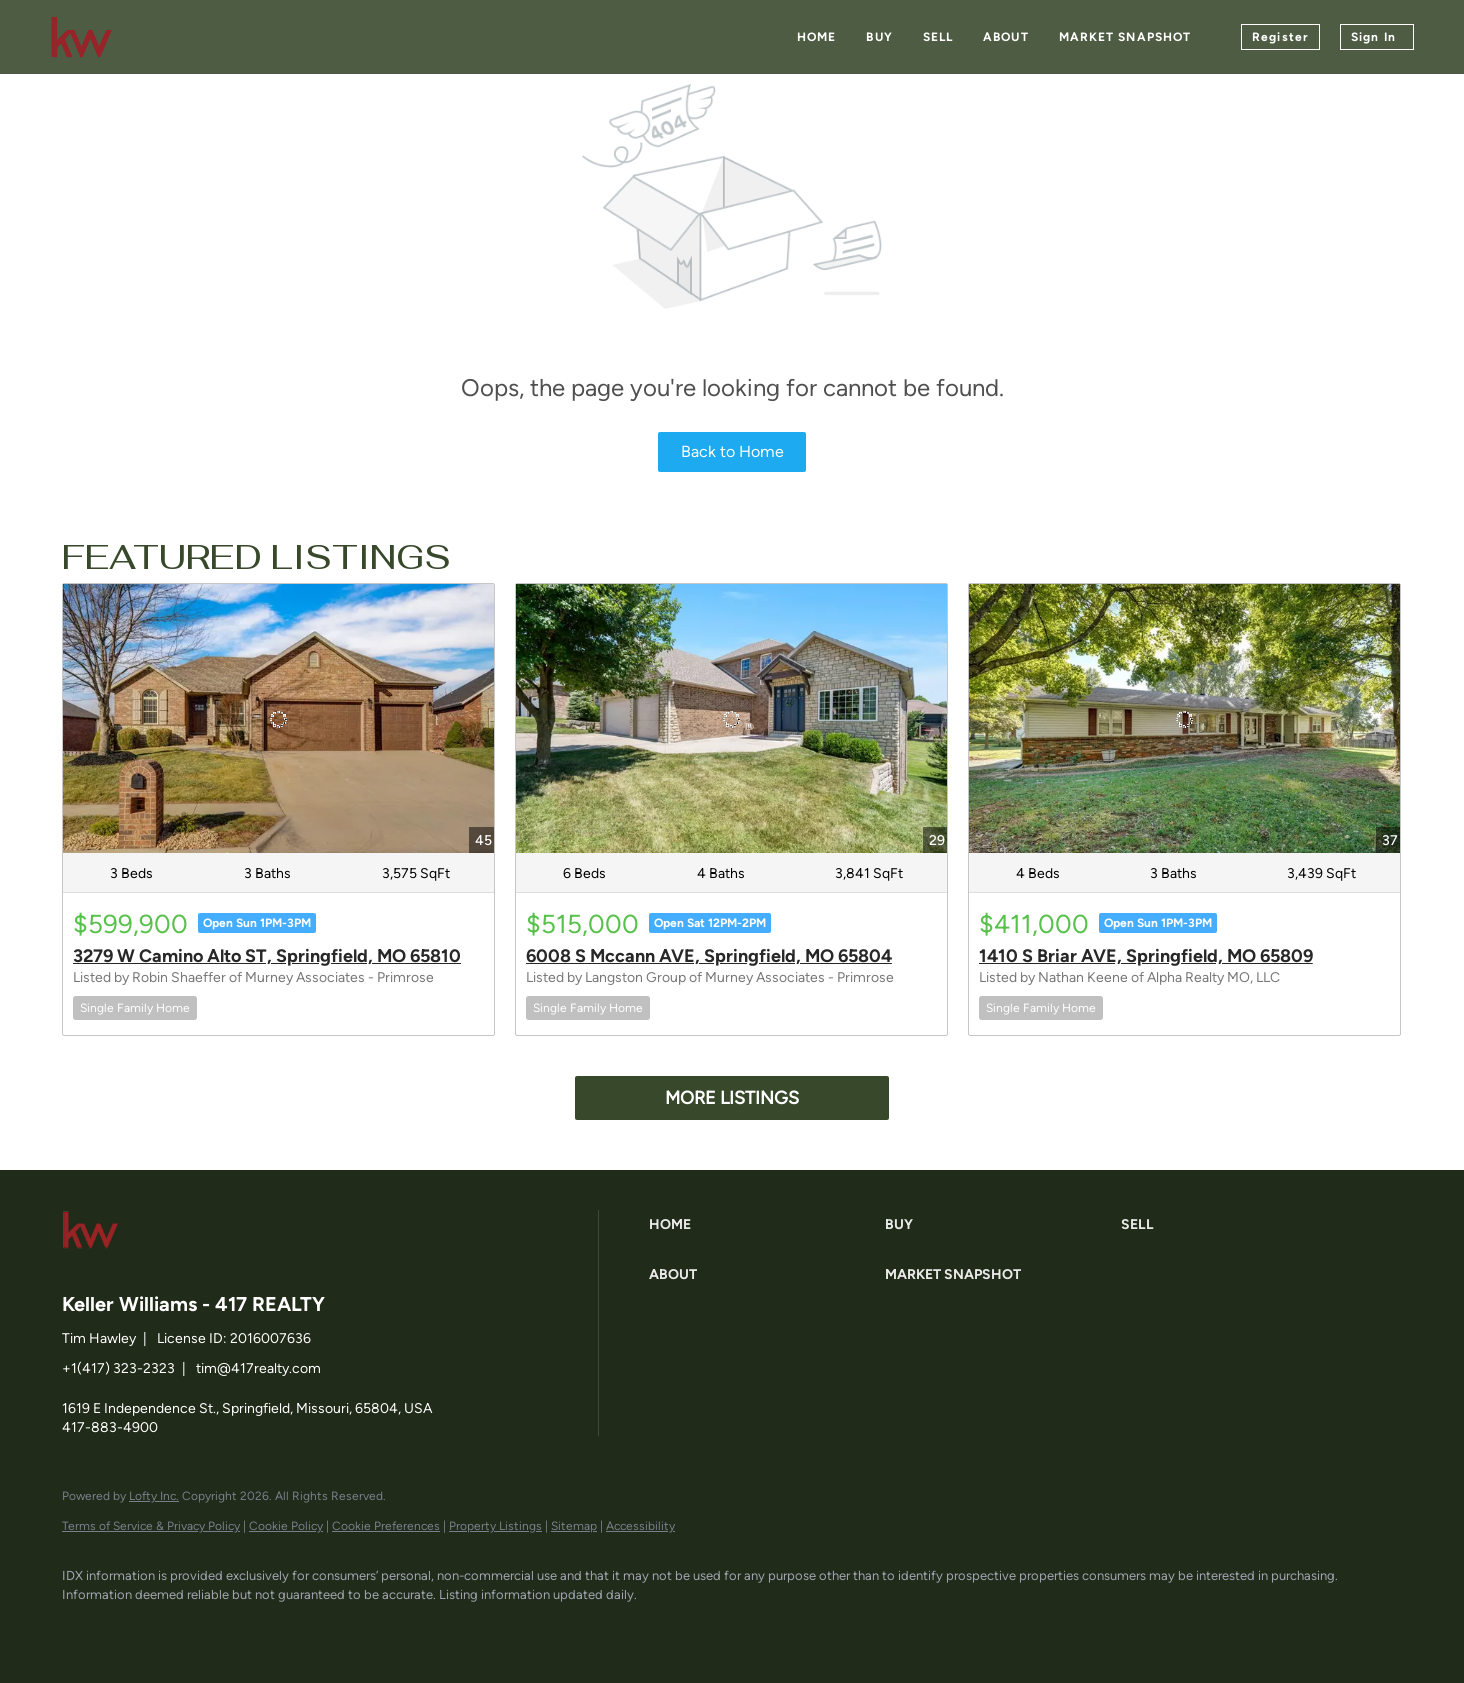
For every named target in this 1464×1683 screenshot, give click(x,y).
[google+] (318, 1629)
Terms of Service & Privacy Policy (151, 1526)
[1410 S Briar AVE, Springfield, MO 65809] (1184, 718)
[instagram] (260, 1629)
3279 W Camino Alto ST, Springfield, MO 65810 (267, 956)
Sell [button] (938, 37)
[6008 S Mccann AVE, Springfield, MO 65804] (731, 718)
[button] (762, 1225)
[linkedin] (144, 1629)
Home (816, 37)
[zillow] (202, 1629)
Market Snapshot (1125, 37)
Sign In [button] (1373, 37)
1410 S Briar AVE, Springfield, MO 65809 (1146, 956)
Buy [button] (879, 37)
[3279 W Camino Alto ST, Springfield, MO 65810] (278, 718)
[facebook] (86, 1629)
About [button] (1006, 37)
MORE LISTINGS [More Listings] (732, 1098)
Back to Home (732, 451)
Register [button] (1280, 37)
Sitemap (574, 1526)
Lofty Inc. (154, 1496)
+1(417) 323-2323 (118, 1368)
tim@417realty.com (258, 1368)
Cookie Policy (286, 1526)
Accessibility (640, 1526)
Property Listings (495, 1526)
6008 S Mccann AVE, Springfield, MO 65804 (709, 956)
